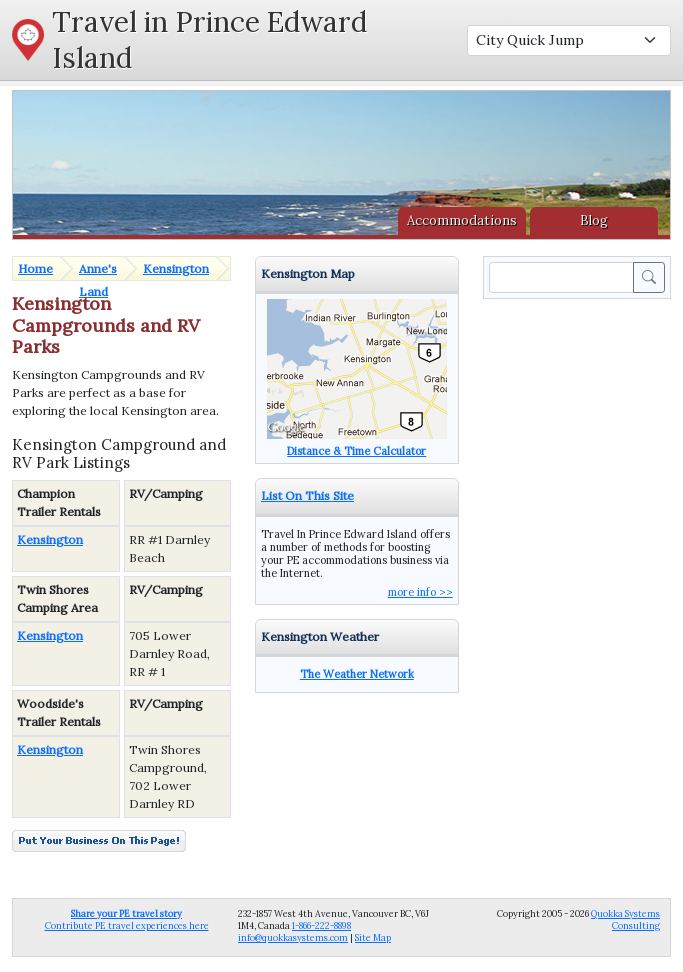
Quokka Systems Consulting (625, 919)
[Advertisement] (581, 378)
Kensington (176, 268)
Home (35, 268)
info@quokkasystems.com (293, 937)
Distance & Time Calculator (356, 451)
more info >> (420, 592)
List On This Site (307, 495)
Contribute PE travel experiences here (127, 919)
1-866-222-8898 (321, 925)
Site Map (373, 937)
